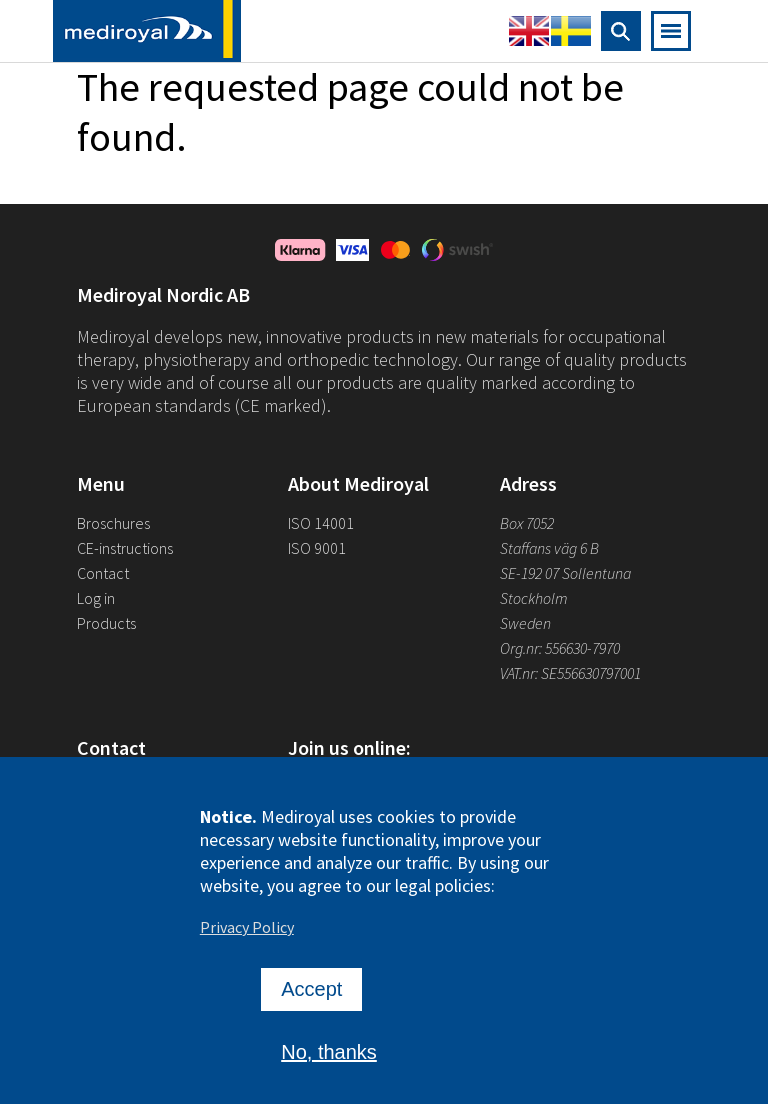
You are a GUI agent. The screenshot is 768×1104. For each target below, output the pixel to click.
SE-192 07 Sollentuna (565, 573)
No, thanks (329, 1062)
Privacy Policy (247, 937)
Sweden (525, 623)
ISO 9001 (317, 548)
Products (106, 623)
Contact (103, 573)
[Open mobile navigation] (671, 31)
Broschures (113, 523)
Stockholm (534, 598)
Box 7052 (527, 523)
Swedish (571, 31)
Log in (96, 598)
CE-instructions (125, 548)
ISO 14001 (321, 523)
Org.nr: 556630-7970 (560, 648)
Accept (311, 999)
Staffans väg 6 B (549, 548)
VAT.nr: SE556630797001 (572, 673)
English (529, 31)
